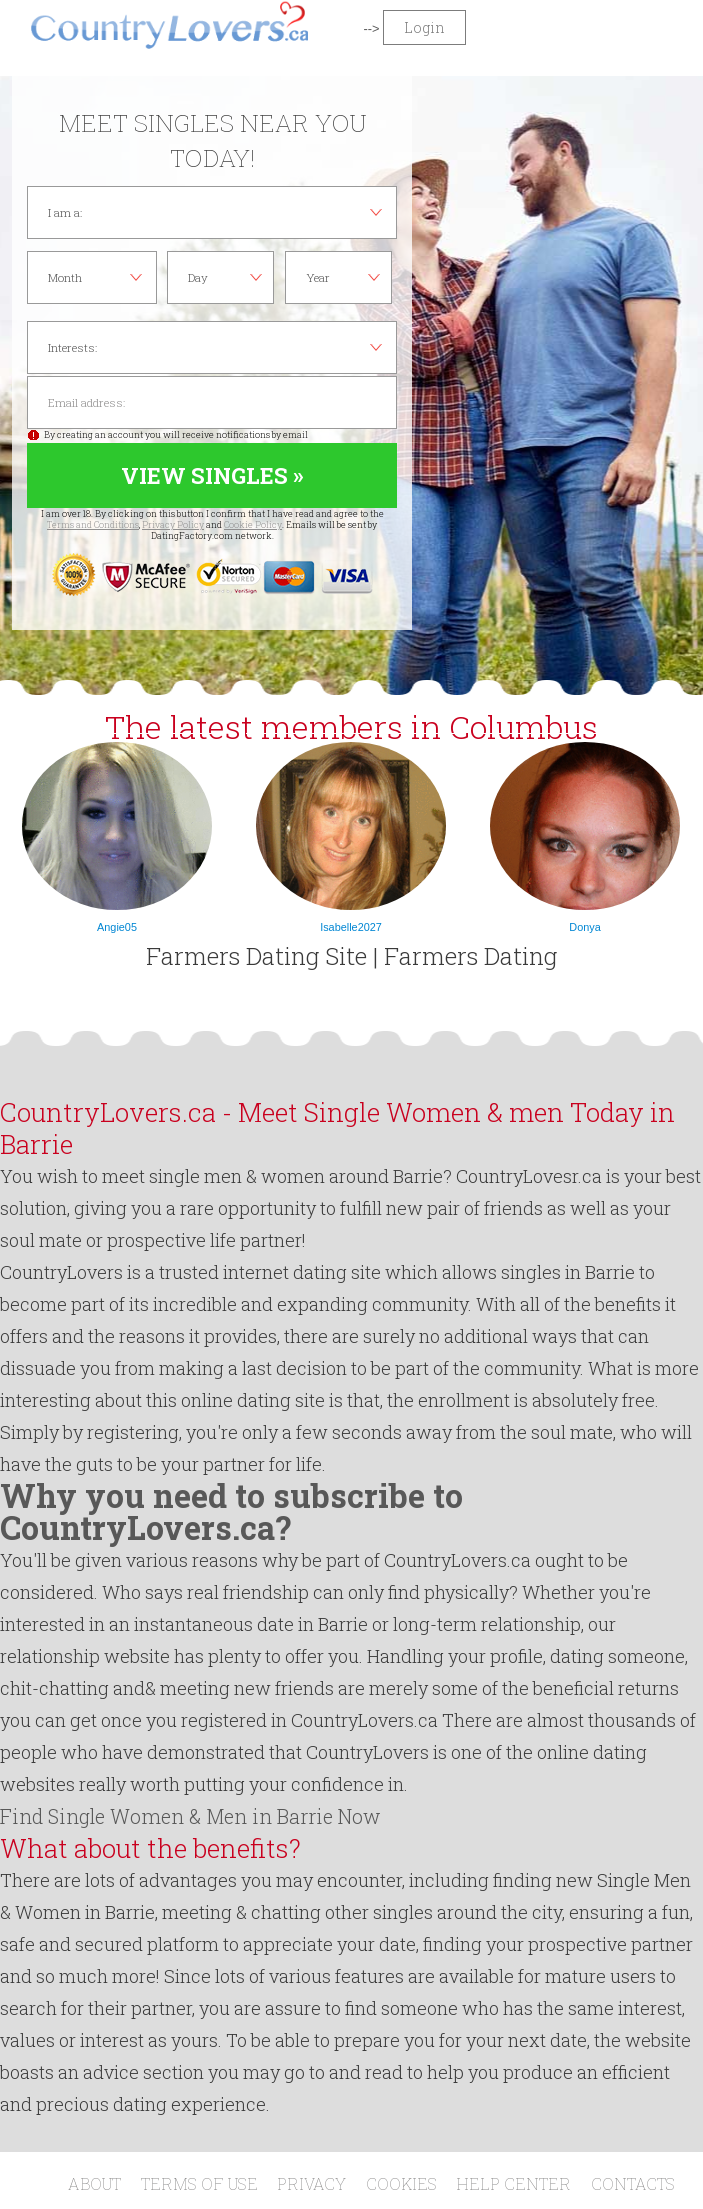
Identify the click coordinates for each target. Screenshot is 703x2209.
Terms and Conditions (93, 524)
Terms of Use (199, 2183)
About (94, 2183)
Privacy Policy (173, 524)
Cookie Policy (253, 524)
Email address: (212, 402)
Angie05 (117, 927)
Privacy (311, 2183)
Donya (584, 927)
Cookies (401, 2183)
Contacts (633, 2183)
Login (424, 27)
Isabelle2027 (351, 927)
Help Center (513, 2183)
